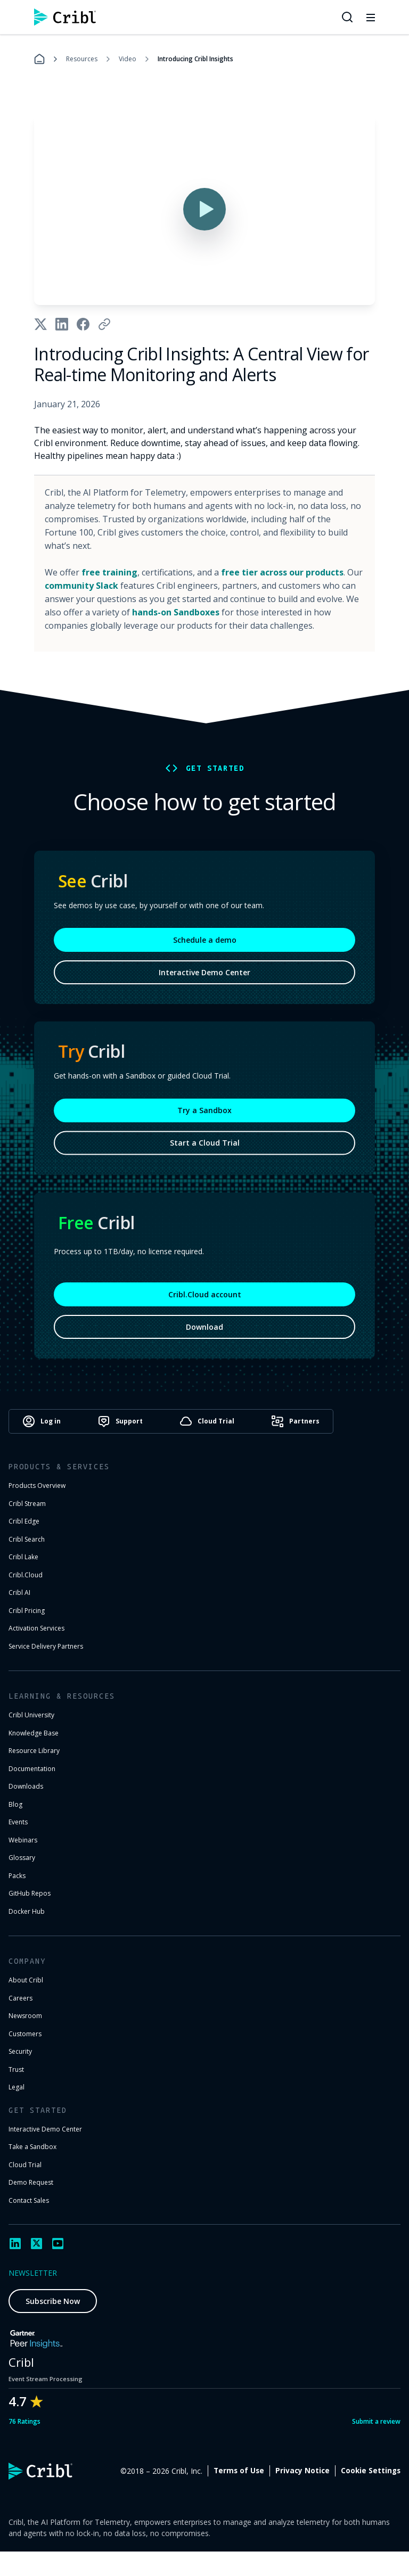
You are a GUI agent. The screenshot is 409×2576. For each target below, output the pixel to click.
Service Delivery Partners (46, 1646)
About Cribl (26, 1980)
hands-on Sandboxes (175, 612)
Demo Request (31, 2182)
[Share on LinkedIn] (61, 324)
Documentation (32, 1768)
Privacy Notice (302, 2470)
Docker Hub (27, 1911)
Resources (81, 58)
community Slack (81, 585)
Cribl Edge (24, 1521)
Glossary (22, 1857)
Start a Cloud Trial (205, 1153)
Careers (20, 1998)
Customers (25, 2033)
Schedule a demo (204, 950)
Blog (15, 1804)
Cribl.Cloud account (204, 1304)
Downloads (26, 1786)
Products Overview (37, 1485)
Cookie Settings (370, 2470)
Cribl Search (27, 1539)
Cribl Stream (27, 1503)
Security (20, 2051)
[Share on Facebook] (83, 324)
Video (127, 58)
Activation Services (36, 1628)
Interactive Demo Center (204, 982)
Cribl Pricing (27, 1610)
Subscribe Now (53, 2301)
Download (204, 1337)
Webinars (23, 1840)
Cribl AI (19, 1592)
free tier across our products (282, 572)
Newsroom (25, 2015)
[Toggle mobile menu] (370, 17)
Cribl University (31, 1714)
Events (18, 1821)
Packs (17, 1875)
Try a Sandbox (204, 1120)
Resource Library (34, 1750)
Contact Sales (29, 2200)
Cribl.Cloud (26, 1574)
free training (109, 572)
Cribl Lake (23, 1556)
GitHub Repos (30, 1893)
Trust (16, 2069)
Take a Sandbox (32, 2146)
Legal (16, 2087)
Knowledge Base (34, 1733)
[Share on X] (40, 324)
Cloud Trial (25, 2164)
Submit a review (376, 2421)
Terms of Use (239, 2470)
